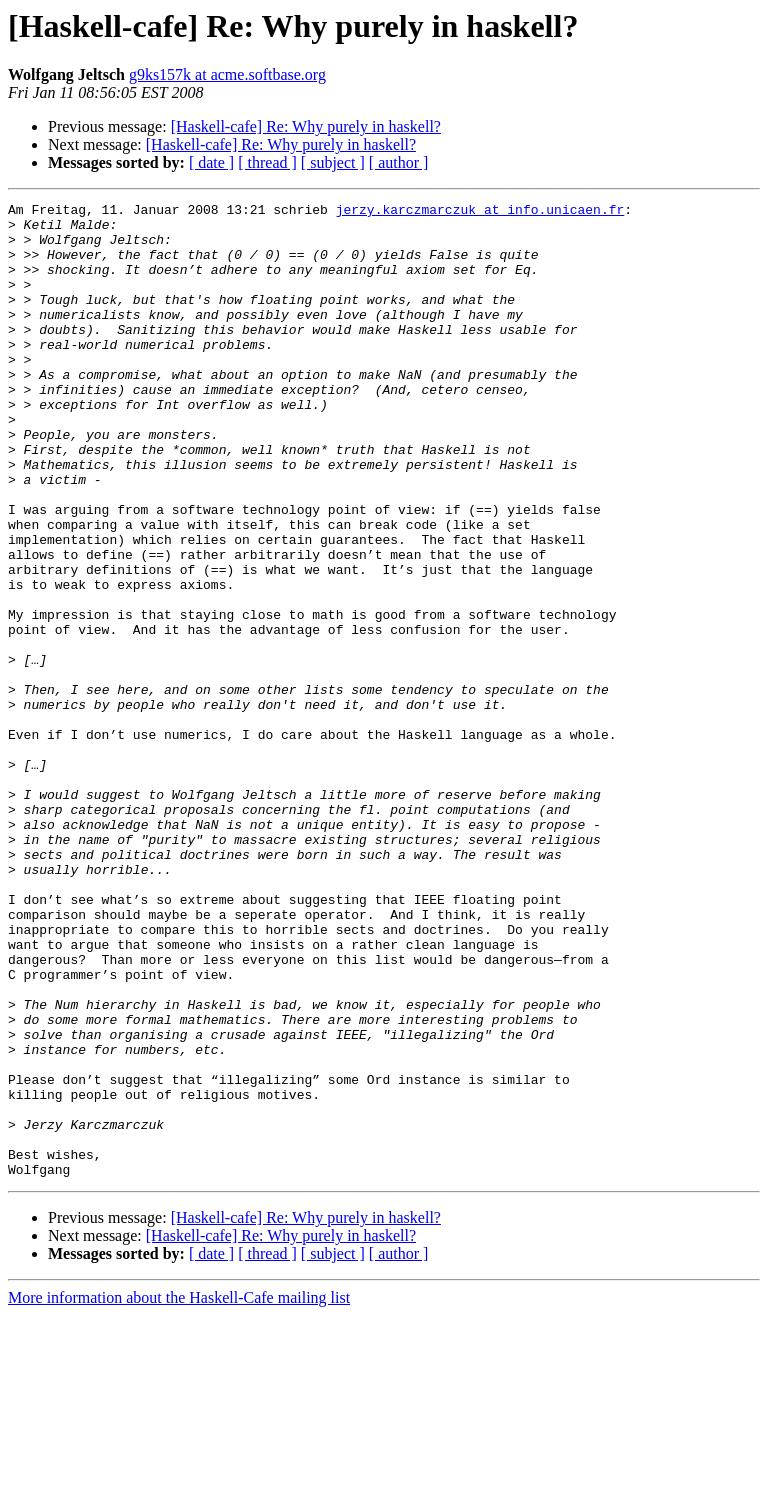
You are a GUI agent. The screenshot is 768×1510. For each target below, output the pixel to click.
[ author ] (399, 162)
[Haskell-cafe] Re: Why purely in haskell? (306, 126)
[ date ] (211, 162)
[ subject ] (333, 162)
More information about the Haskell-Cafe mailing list (179, 1492)
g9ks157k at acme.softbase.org (227, 74)
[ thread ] (267, 162)
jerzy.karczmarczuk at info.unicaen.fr (480, 212)
